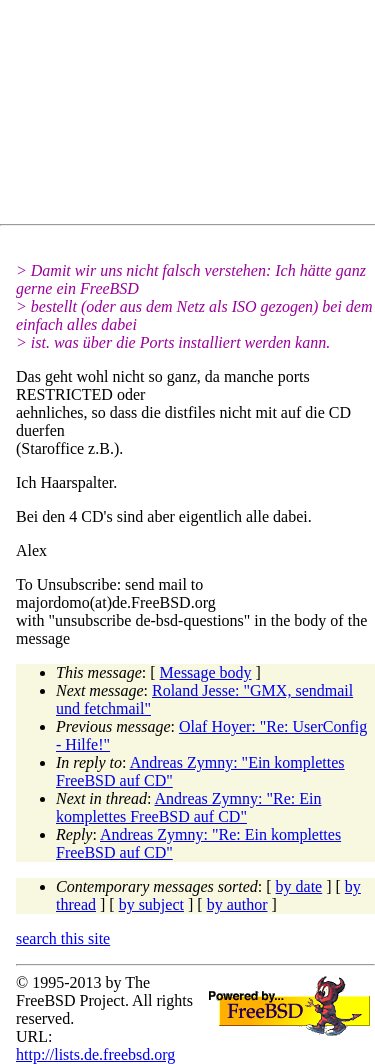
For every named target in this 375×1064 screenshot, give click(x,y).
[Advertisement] (195, 116)
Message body (206, 672)
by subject (151, 904)
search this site (63, 938)
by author (237, 904)
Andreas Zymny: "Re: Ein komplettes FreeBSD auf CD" (188, 807)
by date (299, 886)
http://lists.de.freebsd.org (95, 1054)
